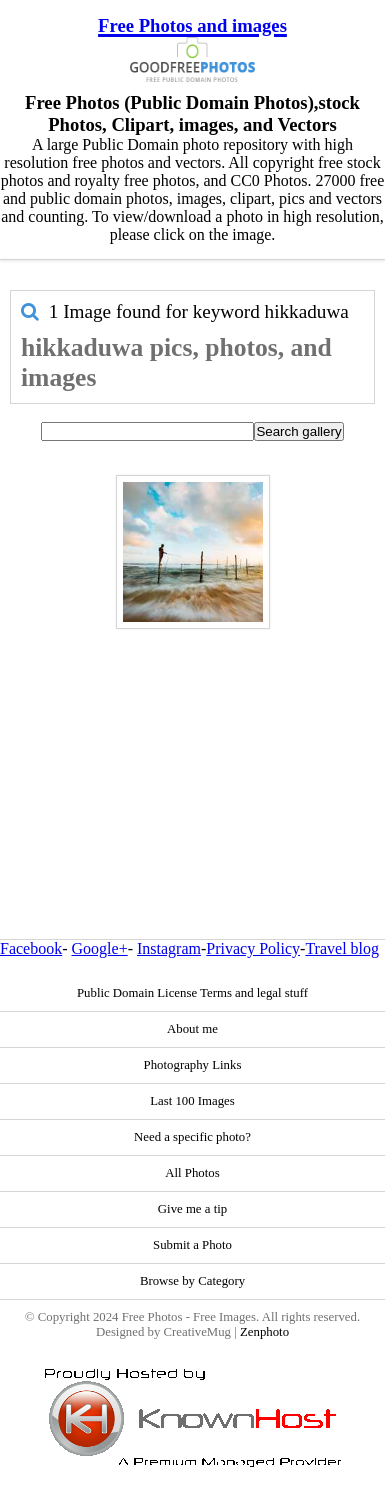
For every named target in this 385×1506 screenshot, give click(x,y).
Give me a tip (192, 1209)
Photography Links (193, 1065)
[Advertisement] (187, 741)
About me (192, 1029)
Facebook (31, 948)
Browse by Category (192, 1281)
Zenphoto (264, 1332)
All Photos (192, 1173)
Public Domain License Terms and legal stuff (192, 993)
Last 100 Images (192, 1101)
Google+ (100, 948)
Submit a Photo (192, 1245)
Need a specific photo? (192, 1137)
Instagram (169, 948)
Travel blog (342, 948)
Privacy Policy (253, 948)
